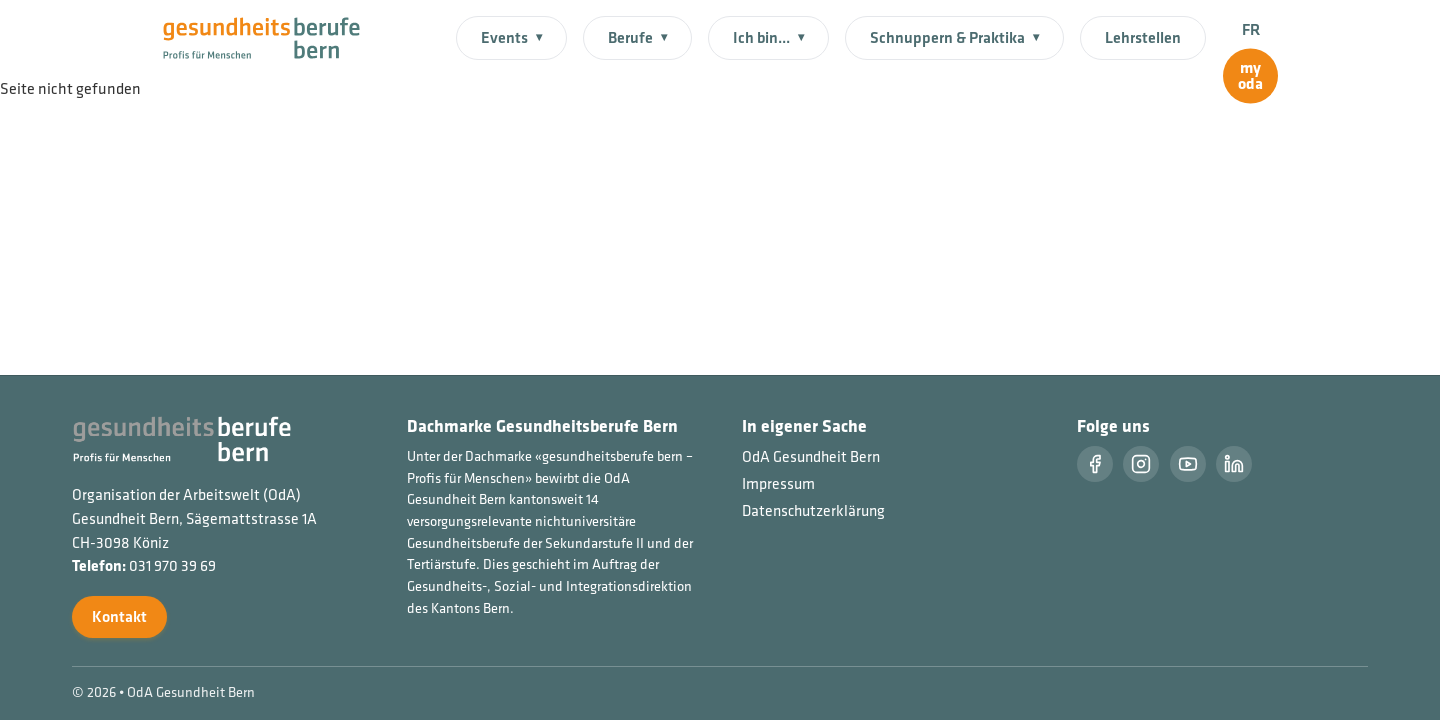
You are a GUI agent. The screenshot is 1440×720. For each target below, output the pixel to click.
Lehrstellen (1143, 37)
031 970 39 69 (172, 565)
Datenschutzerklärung (813, 510)
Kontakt (119, 616)
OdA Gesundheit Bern (811, 456)
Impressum (778, 483)
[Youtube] (1188, 464)
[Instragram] (1141, 464)
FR (1251, 29)
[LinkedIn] (1234, 464)
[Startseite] (273, 36)
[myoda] (1250, 76)
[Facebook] (1095, 464)
